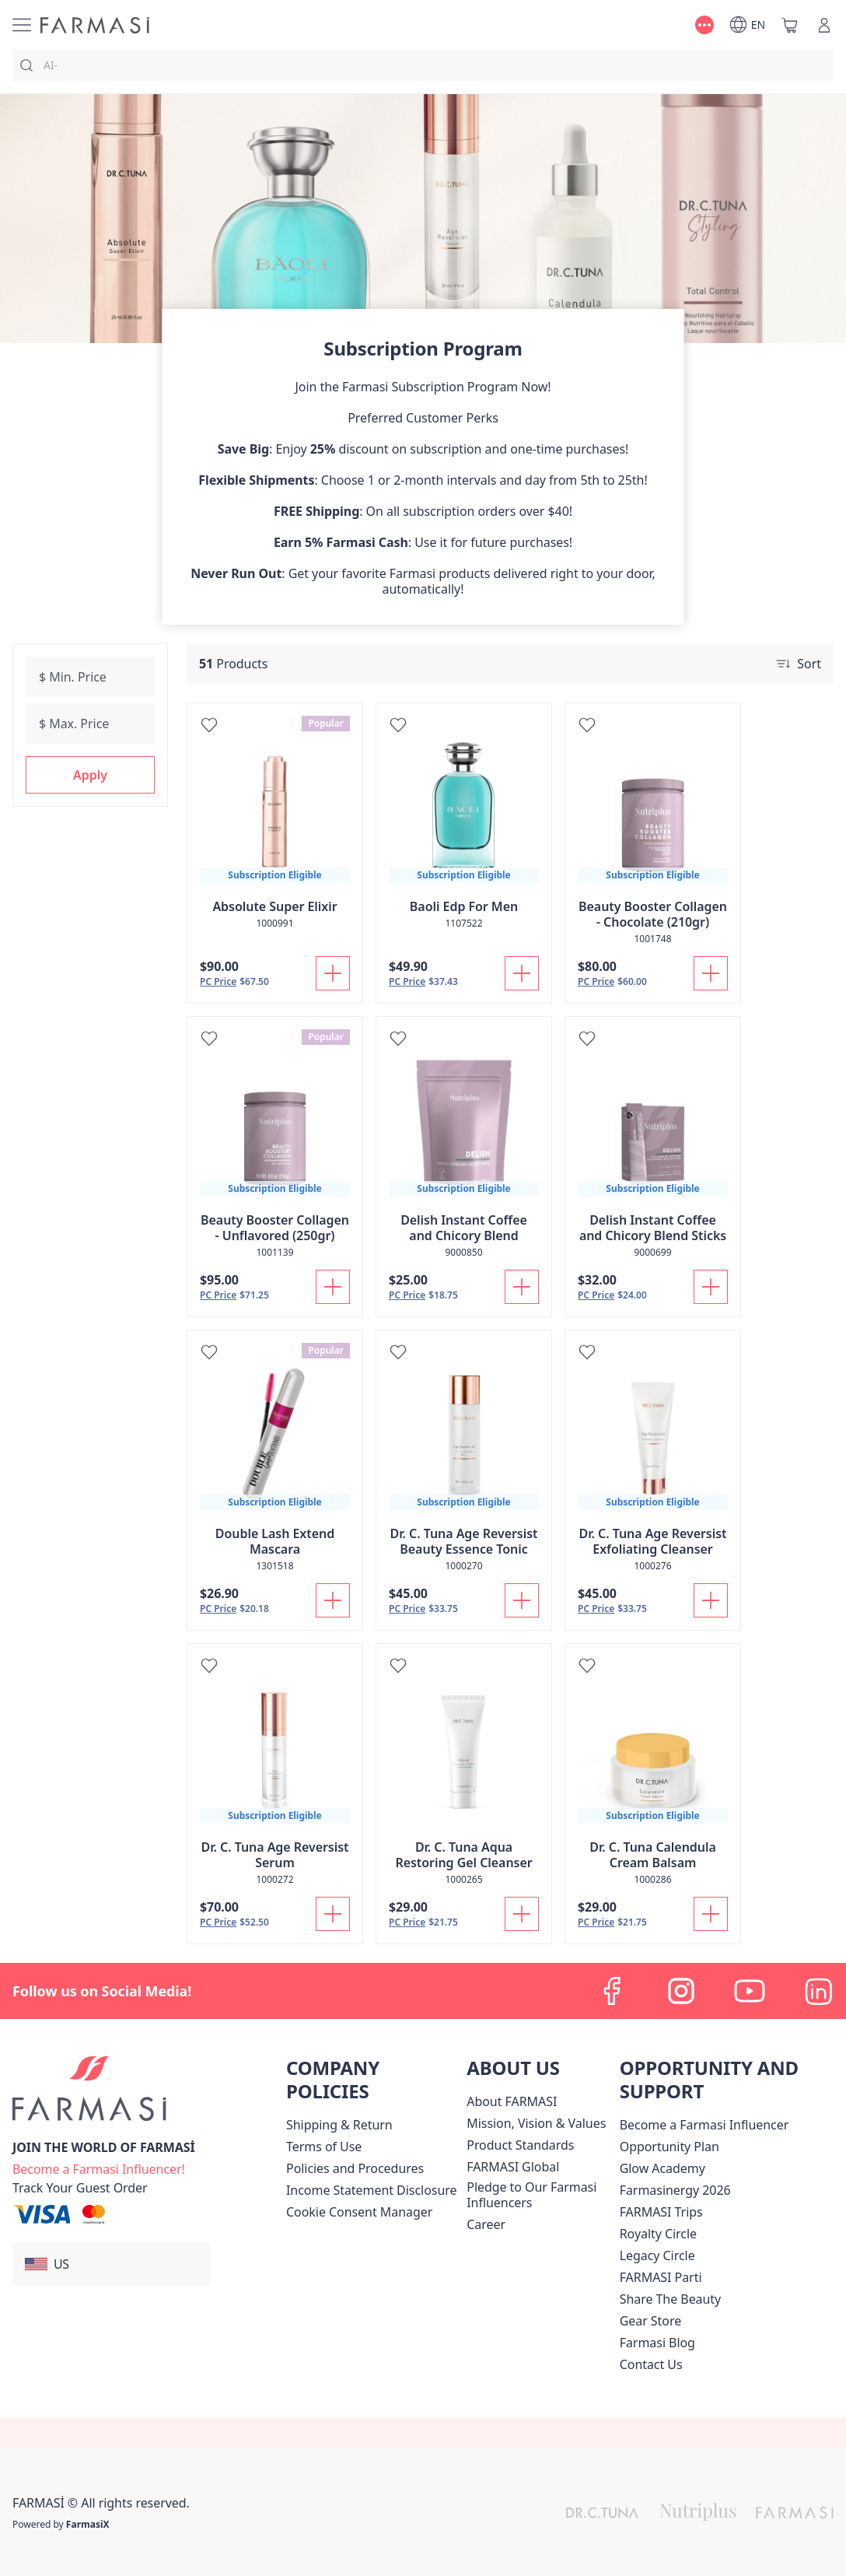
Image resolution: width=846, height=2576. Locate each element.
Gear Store (650, 2321)
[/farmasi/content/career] (486, 2224)
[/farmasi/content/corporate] (513, 2167)
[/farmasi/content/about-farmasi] (512, 2101)
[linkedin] (818, 1990)
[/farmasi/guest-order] (80, 2188)
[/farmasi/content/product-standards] (520, 2145)
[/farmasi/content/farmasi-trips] (661, 2212)
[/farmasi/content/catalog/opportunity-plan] (669, 2146)
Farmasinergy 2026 (675, 2190)
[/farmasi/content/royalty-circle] (658, 2233)
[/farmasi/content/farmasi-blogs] (657, 2342)
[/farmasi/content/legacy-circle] (657, 2255)
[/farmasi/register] (98, 2167)
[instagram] (681, 1990)
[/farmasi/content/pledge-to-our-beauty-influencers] (540, 2194)
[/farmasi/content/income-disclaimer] (371, 2190)
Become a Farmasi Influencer (704, 2125)
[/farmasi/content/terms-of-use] (324, 2146)
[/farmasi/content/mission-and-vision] (536, 2123)
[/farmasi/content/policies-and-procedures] (355, 2168)
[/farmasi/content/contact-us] (651, 2364)
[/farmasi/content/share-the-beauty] (671, 2299)
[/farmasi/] (94, 25)
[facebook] (612, 1990)
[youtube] (749, 1990)
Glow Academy (662, 2168)
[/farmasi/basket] (790, 25)
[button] (90, 775)
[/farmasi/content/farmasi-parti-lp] (661, 2277)
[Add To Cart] (333, 973)
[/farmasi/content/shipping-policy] (339, 2125)
